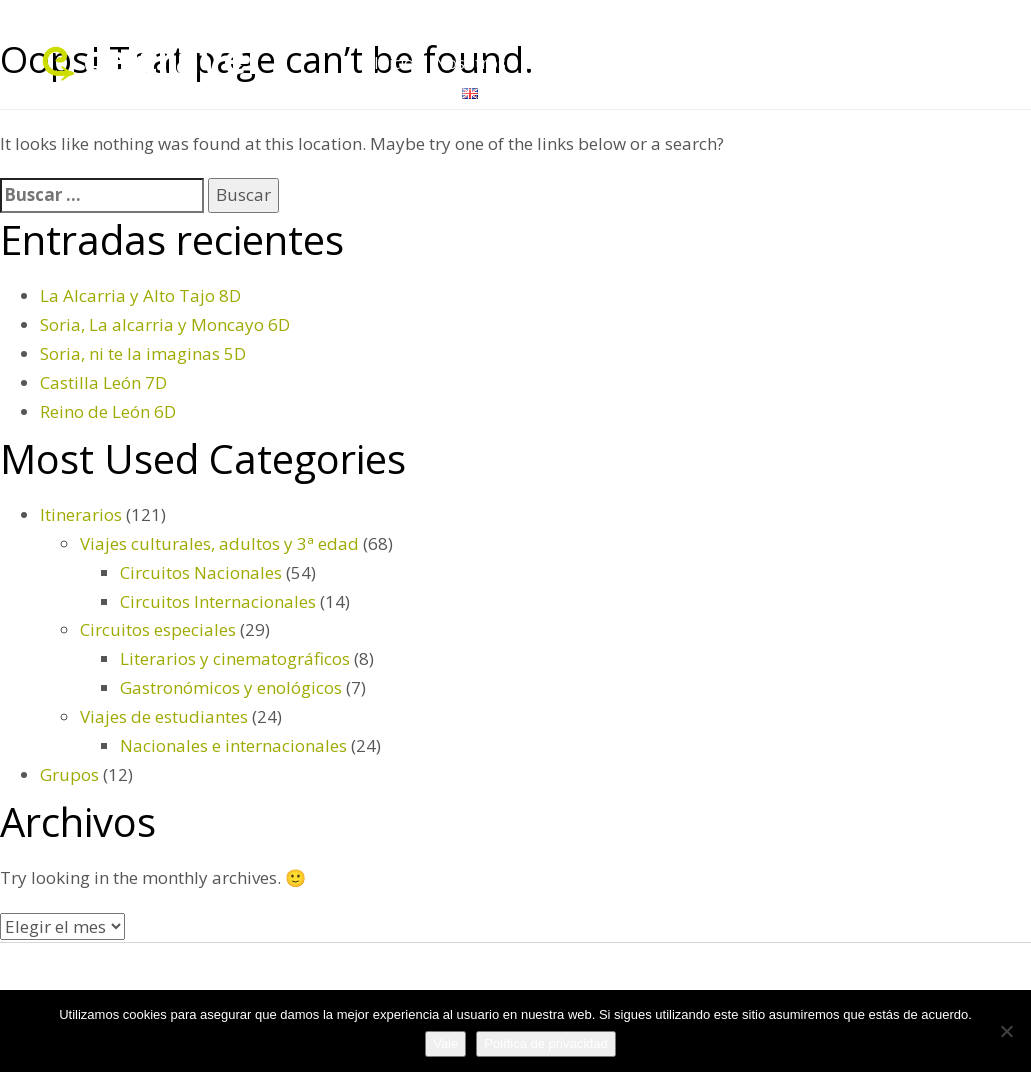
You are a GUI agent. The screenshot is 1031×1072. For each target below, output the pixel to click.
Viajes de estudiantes (164, 716)
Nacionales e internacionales (233, 745)
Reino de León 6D (108, 411)
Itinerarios (893, 63)
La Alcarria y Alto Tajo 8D (140, 295)
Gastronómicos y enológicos (231, 687)
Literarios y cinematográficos (235, 658)
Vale (445, 1043)
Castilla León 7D (103, 382)
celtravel (171, 58)
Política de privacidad (546, 1043)
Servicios (722, 63)
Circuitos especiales (158, 629)
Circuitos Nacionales (201, 572)
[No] (1006, 1031)
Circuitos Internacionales (218, 601)
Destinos (559, 63)
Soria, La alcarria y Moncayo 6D (165, 324)
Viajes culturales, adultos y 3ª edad (219, 543)
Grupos (641, 63)
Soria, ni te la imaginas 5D (143, 353)
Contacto (408, 92)
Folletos (804, 63)
